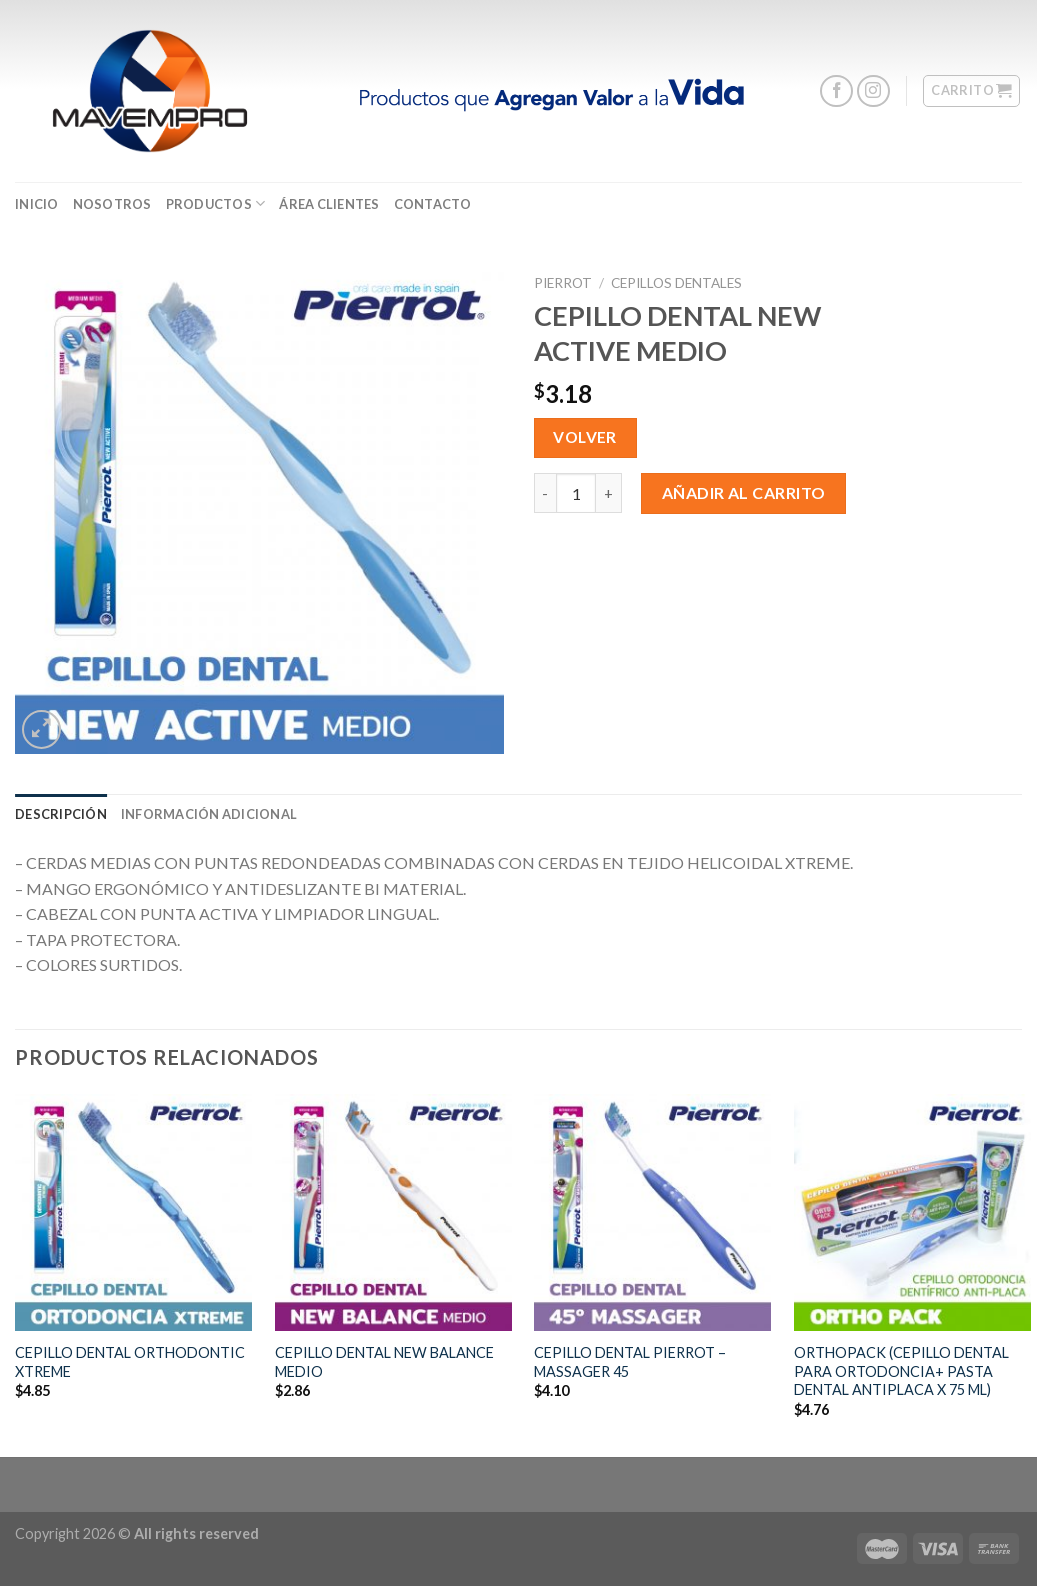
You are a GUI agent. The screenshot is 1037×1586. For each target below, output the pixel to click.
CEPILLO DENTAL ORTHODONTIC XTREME (130, 1362)
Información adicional (209, 814)
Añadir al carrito (744, 492)
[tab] (61, 814)
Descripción (61, 814)
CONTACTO (433, 204)
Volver (585, 437)
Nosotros (112, 204)
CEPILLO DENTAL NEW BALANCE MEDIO (384, 1362)
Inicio (37, 204)
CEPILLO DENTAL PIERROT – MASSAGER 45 (630, 1362)
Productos (216, 203)
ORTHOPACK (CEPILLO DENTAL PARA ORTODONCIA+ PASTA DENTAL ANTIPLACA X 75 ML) (901, 1371)
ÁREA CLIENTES (329, 204)
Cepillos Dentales (676, 283)
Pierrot (563, 283)
